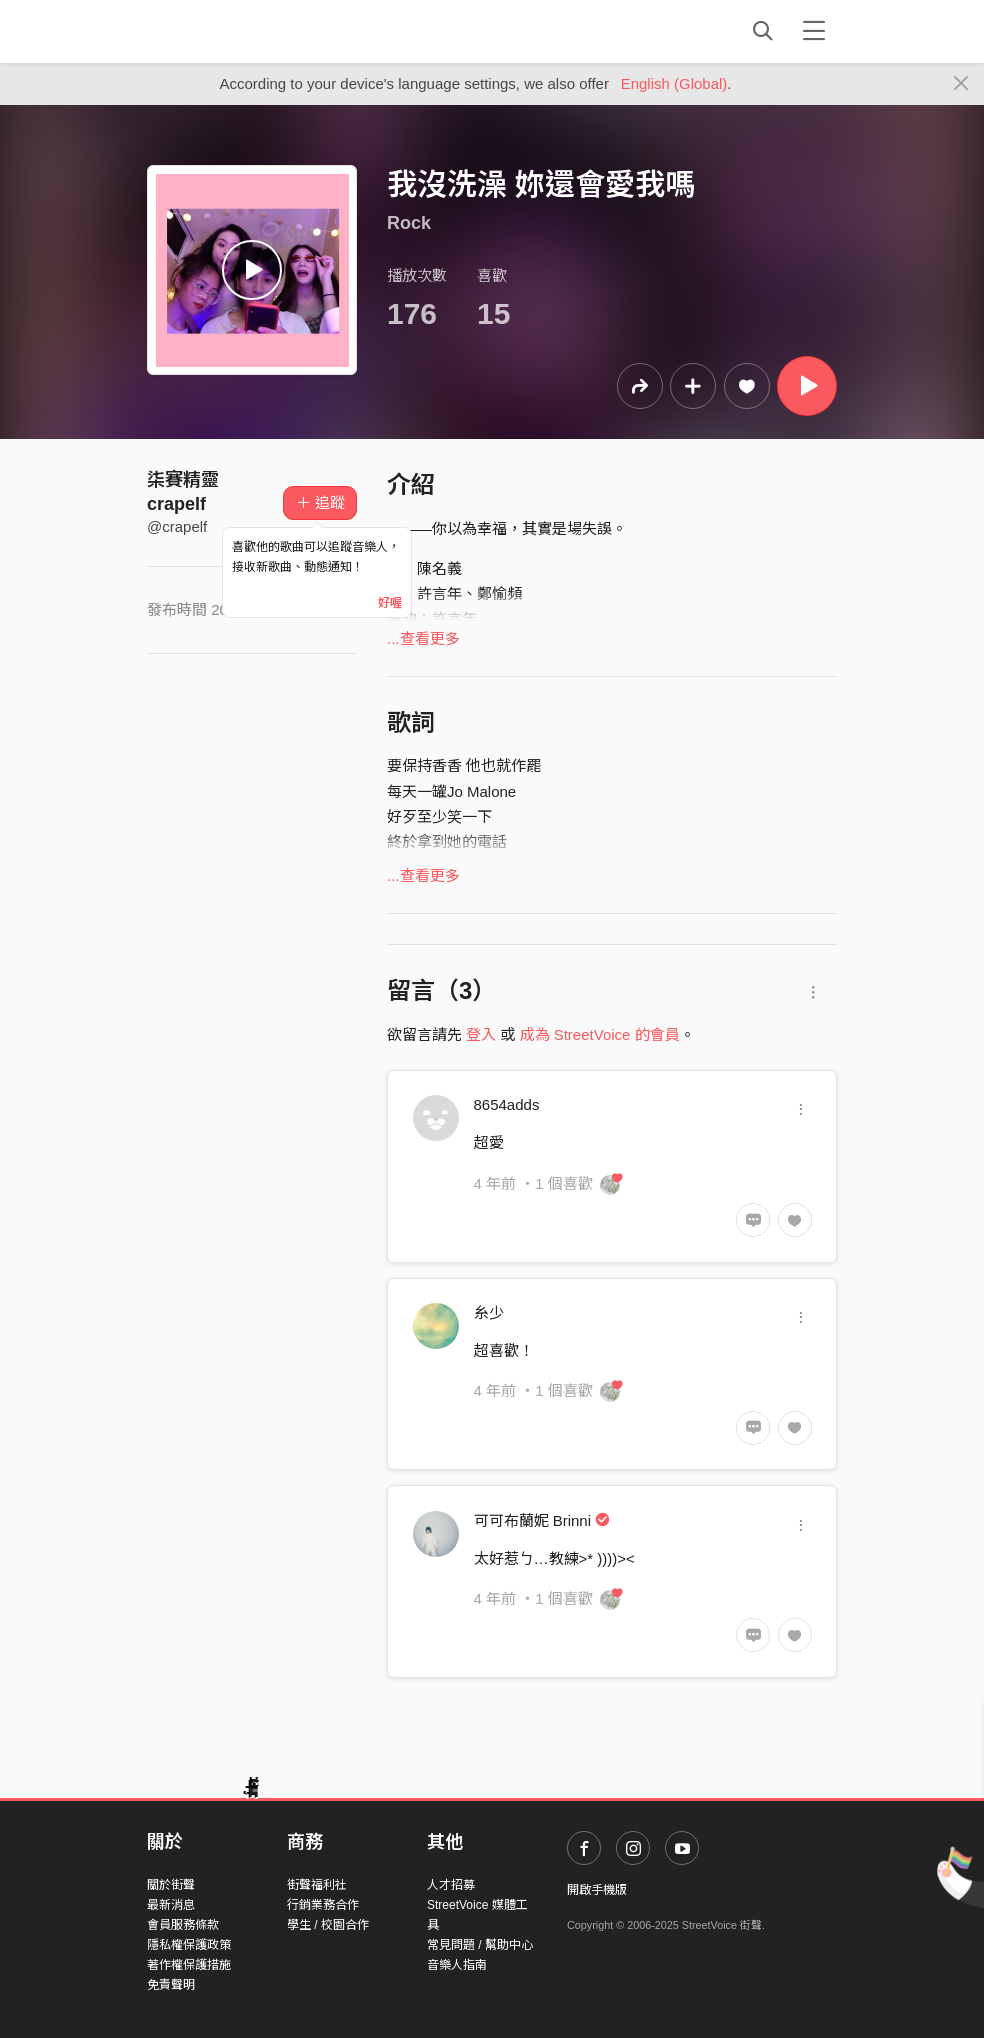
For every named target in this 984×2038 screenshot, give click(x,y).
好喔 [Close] (390, 603)
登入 (481, 1034)
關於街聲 (171, 1885)
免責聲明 (171, 1985)
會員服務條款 (183, 1925)
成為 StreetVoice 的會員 (600, 1034)
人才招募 (451, 1885)
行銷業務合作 (323, 1905)
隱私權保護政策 (189, 1945)
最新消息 (171, 1905)
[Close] (961, 84)
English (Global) (674, 83)
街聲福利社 (317, 1885)
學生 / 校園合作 (328, 1925)
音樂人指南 (457, 1965)
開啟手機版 (597, 1890)
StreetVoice (229, 31)
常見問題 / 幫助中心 (480, 1945)
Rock (409, 223)
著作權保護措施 (189, 1965)
